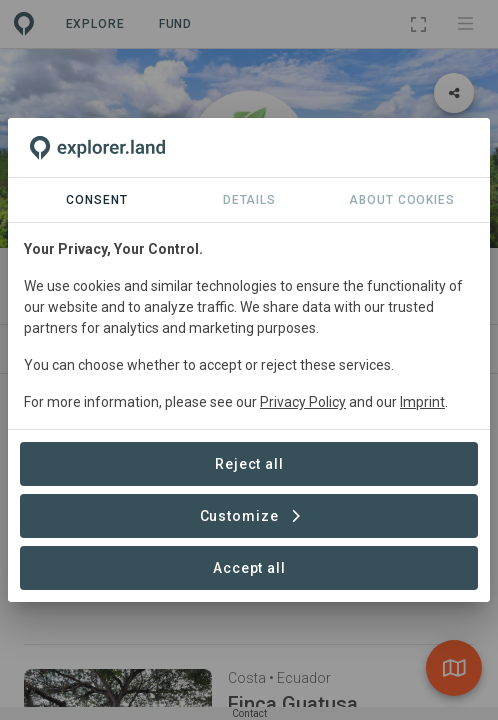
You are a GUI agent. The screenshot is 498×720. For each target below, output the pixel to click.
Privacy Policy (303, 402)
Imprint (422, 402)
